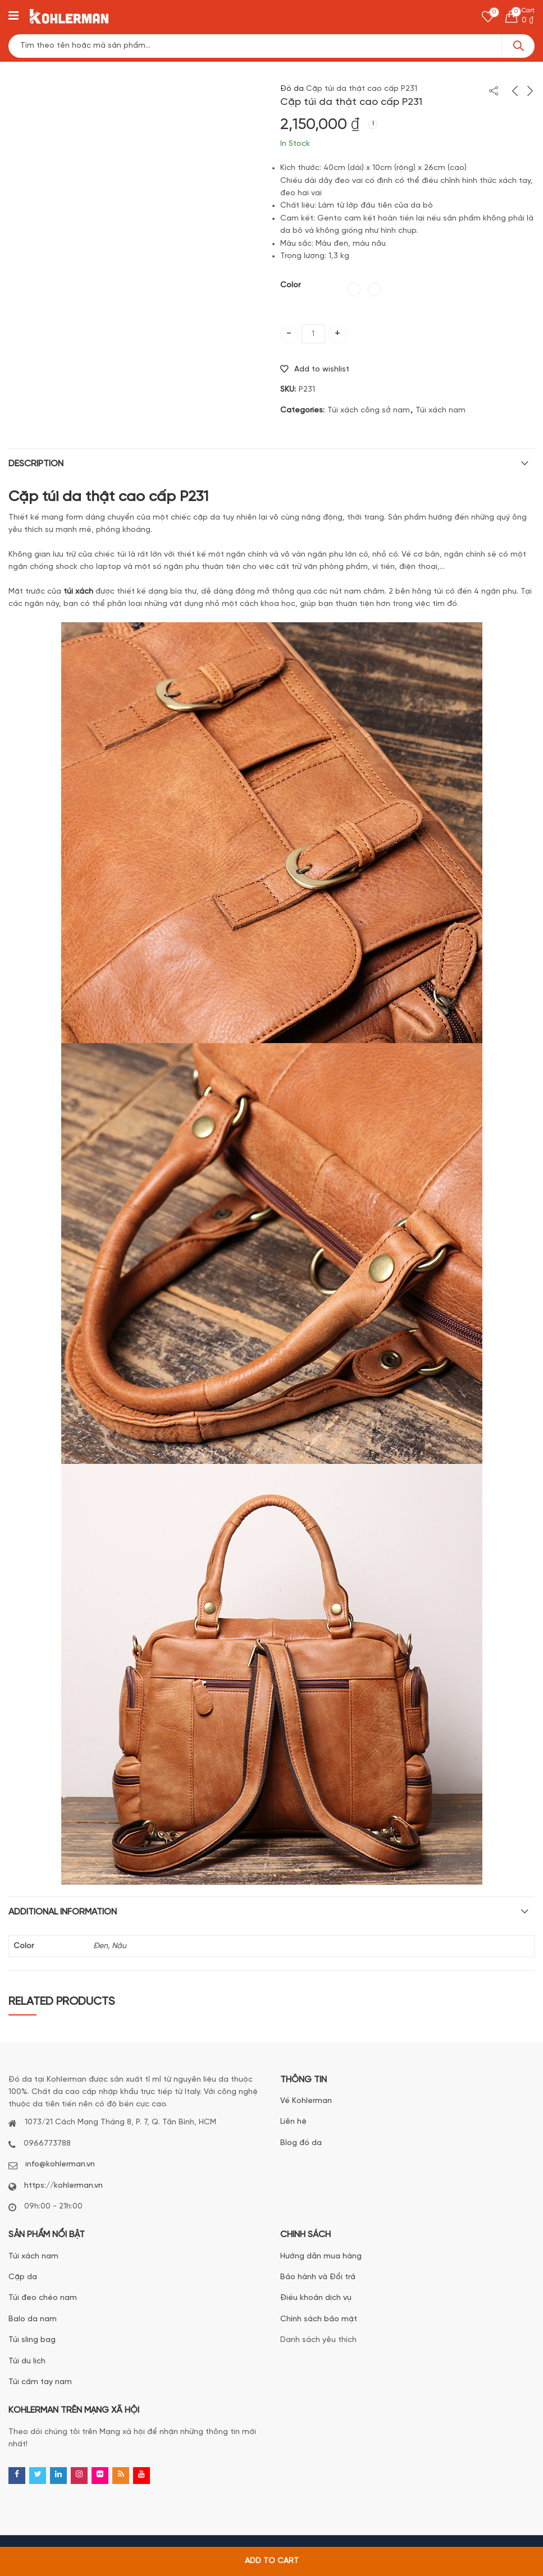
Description (35, 464)
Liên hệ (293, 2122)
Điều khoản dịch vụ (316, 2298)
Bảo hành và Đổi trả (317, 2277)
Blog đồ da (301, 2143)
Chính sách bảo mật (318, 2319)
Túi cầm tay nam (40, 2382)
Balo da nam (32, 2319)
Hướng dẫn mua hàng (321, 2256)
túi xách (78, 591)
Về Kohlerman (306, 2101)
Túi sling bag (32, 2340)
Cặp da (22, 2277)
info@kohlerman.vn (60, 2164)
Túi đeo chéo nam (42, 2298)
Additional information (62, 1912)
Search (518, 46)
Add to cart (272, 2561)
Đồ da (292, 89)
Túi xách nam (441, 410)
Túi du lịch (26, 2361)
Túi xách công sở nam (368, 410)
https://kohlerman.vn (63, 2186)
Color (290, 285)
